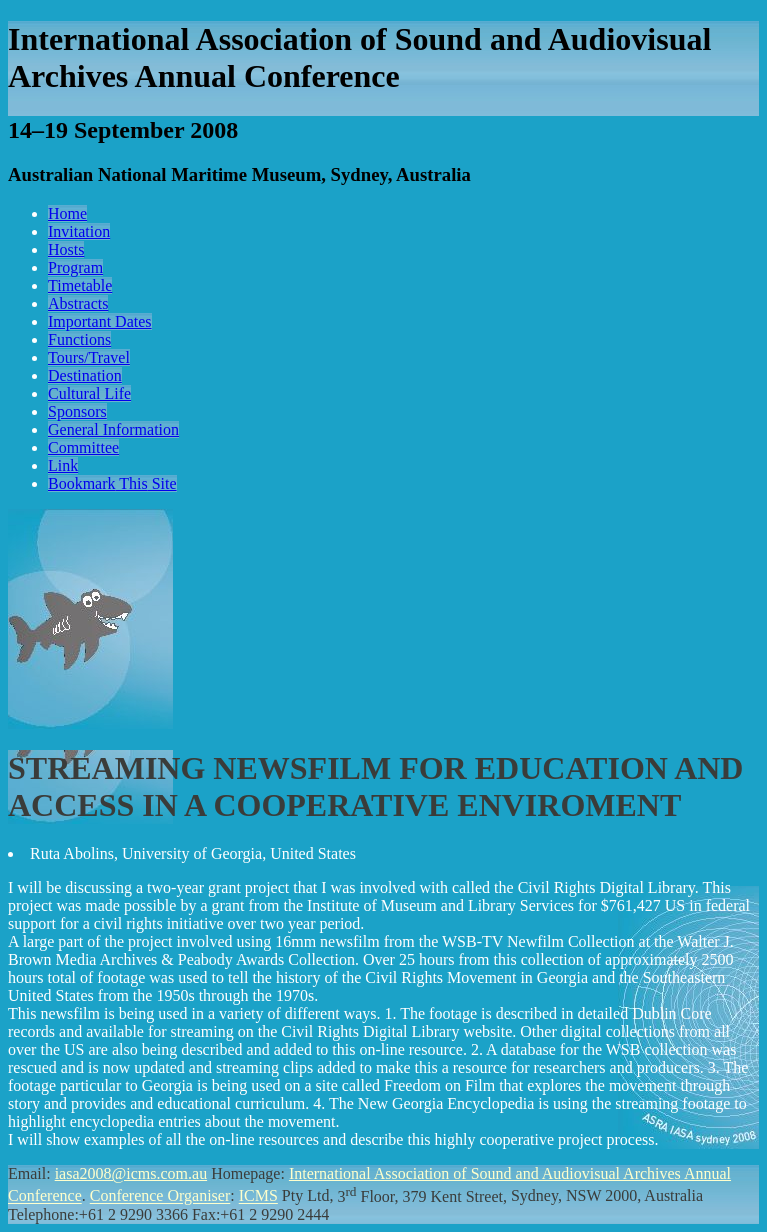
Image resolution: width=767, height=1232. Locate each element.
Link (63, 465)
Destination (85, 375)
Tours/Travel (89, 357)
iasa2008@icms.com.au (131, 1173)
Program (75, 267)
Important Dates (100, 321)
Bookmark (112, 483)
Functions (79, 339)
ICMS (258, 1196)
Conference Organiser (160, 1196)
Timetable (80, 285)
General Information (113, 429)
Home (67, 213)
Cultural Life (89, 393)
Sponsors (77, 411)
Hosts (66, 249)
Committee (83, 447)
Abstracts (78, 303)
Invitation (79, 231)
